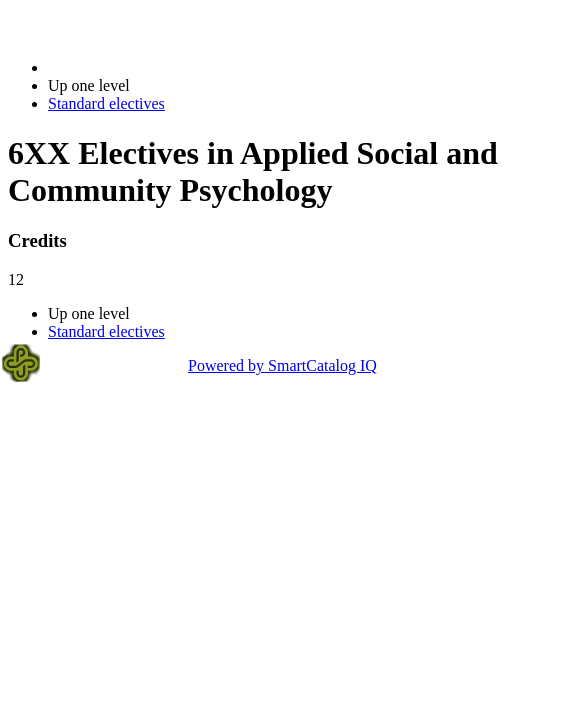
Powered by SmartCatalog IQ (282, 365)
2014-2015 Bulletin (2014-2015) (152, 67)
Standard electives (106, 103)
